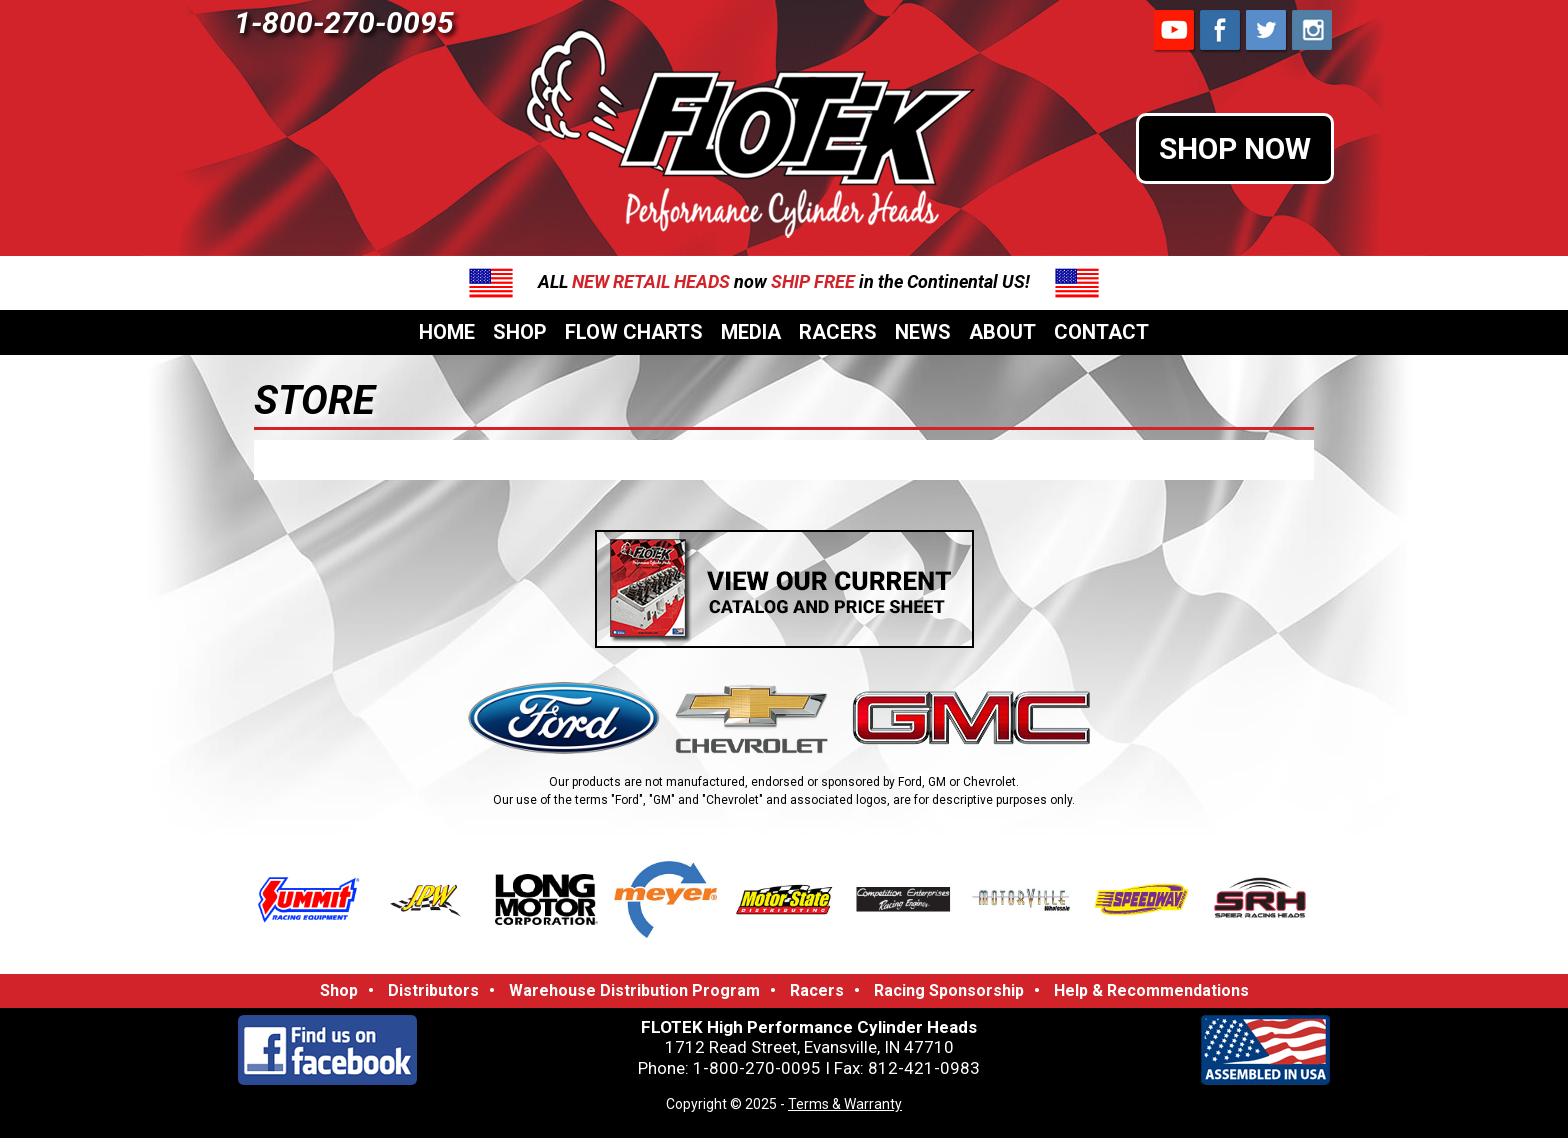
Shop (520, 332)
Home (447, 332)
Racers (838, 332)
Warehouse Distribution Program (634, 990)
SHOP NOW (1235, 148)
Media (751, 332)
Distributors (433, 990)
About (1002, 332)
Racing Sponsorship (949, 990)
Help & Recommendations (1151, 990)
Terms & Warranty (845, 1104)
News (923, 332)
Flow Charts (634, 332)
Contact (1101, 332)
